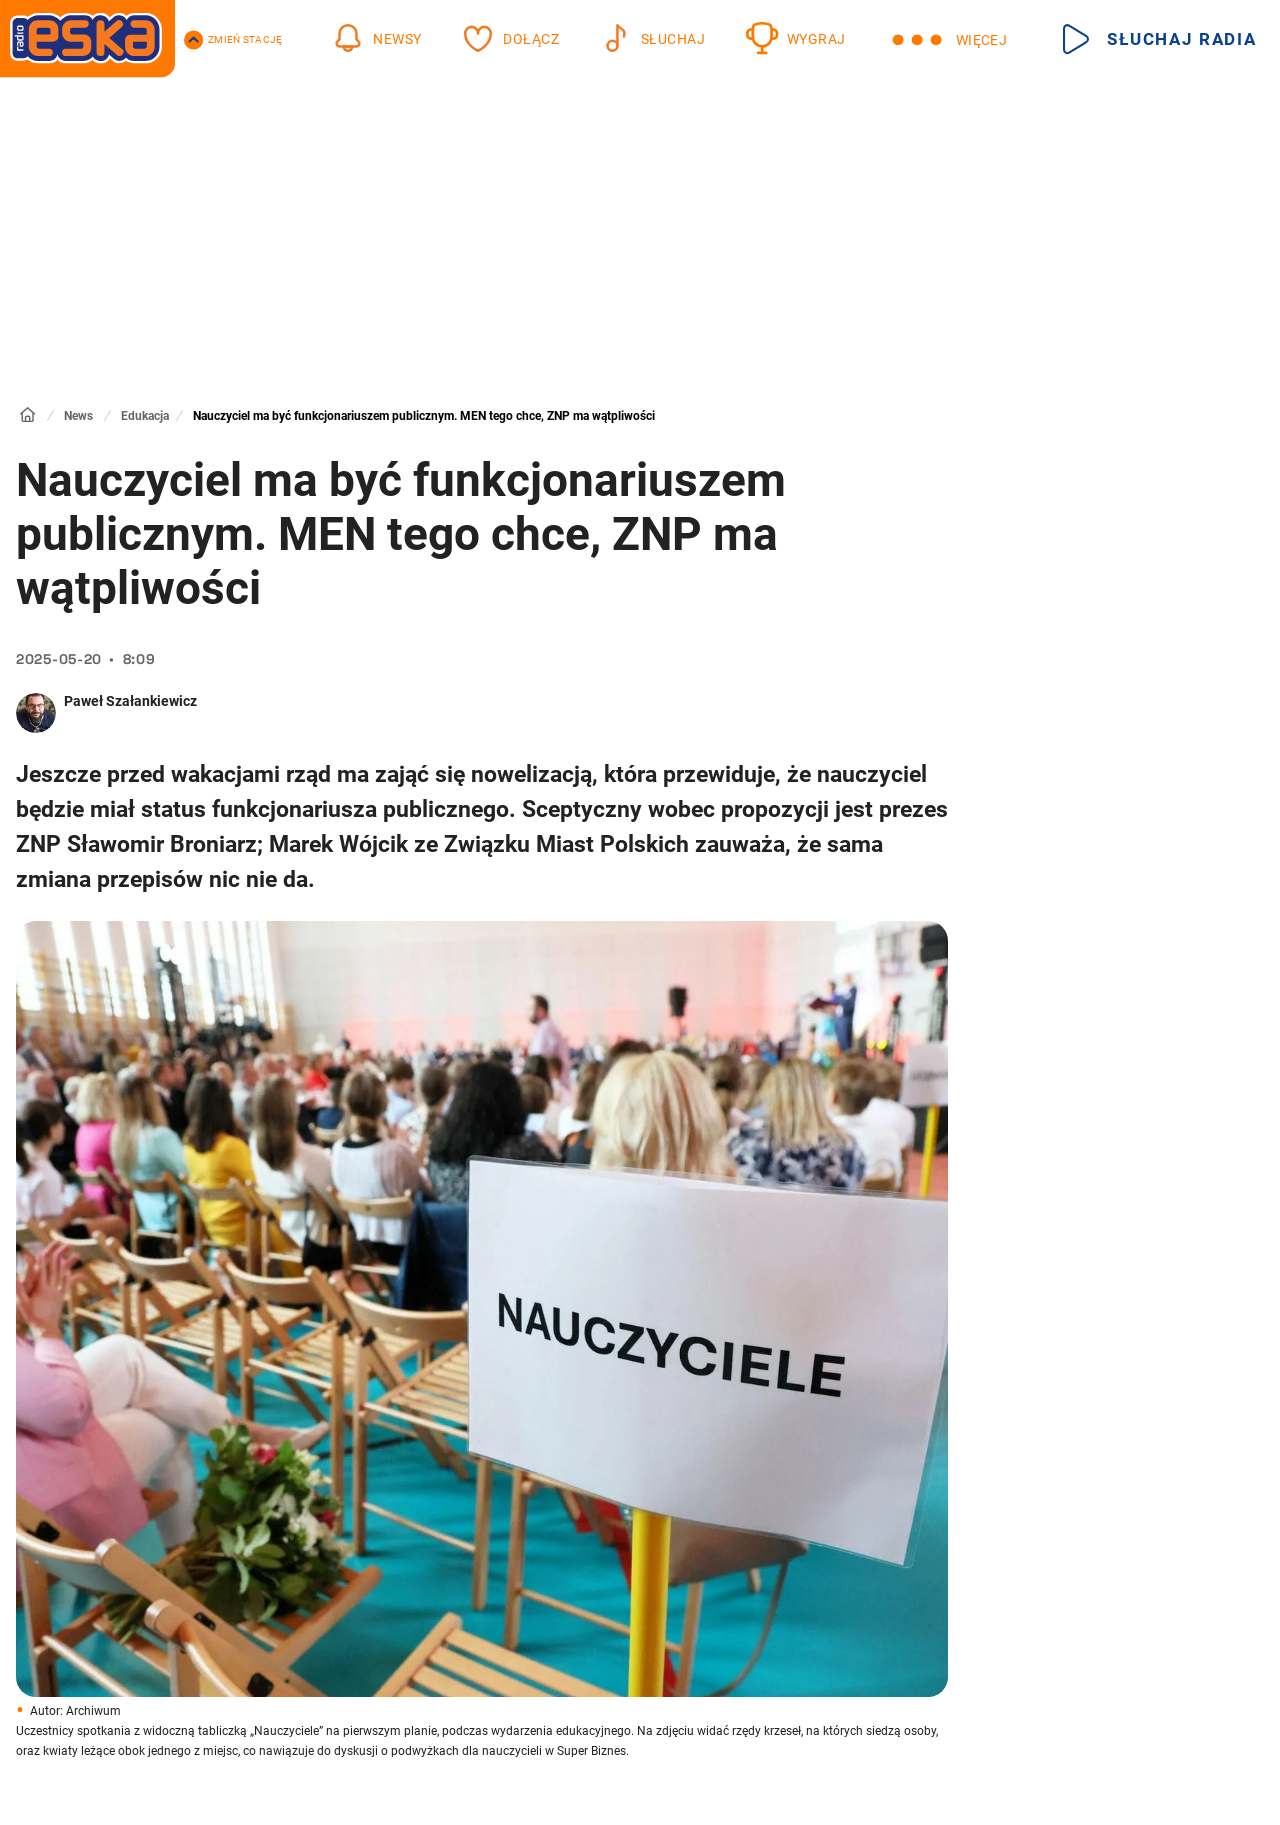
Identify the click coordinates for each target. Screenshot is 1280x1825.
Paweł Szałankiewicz (130, 701)
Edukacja (145, 416)
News (78, 416)
